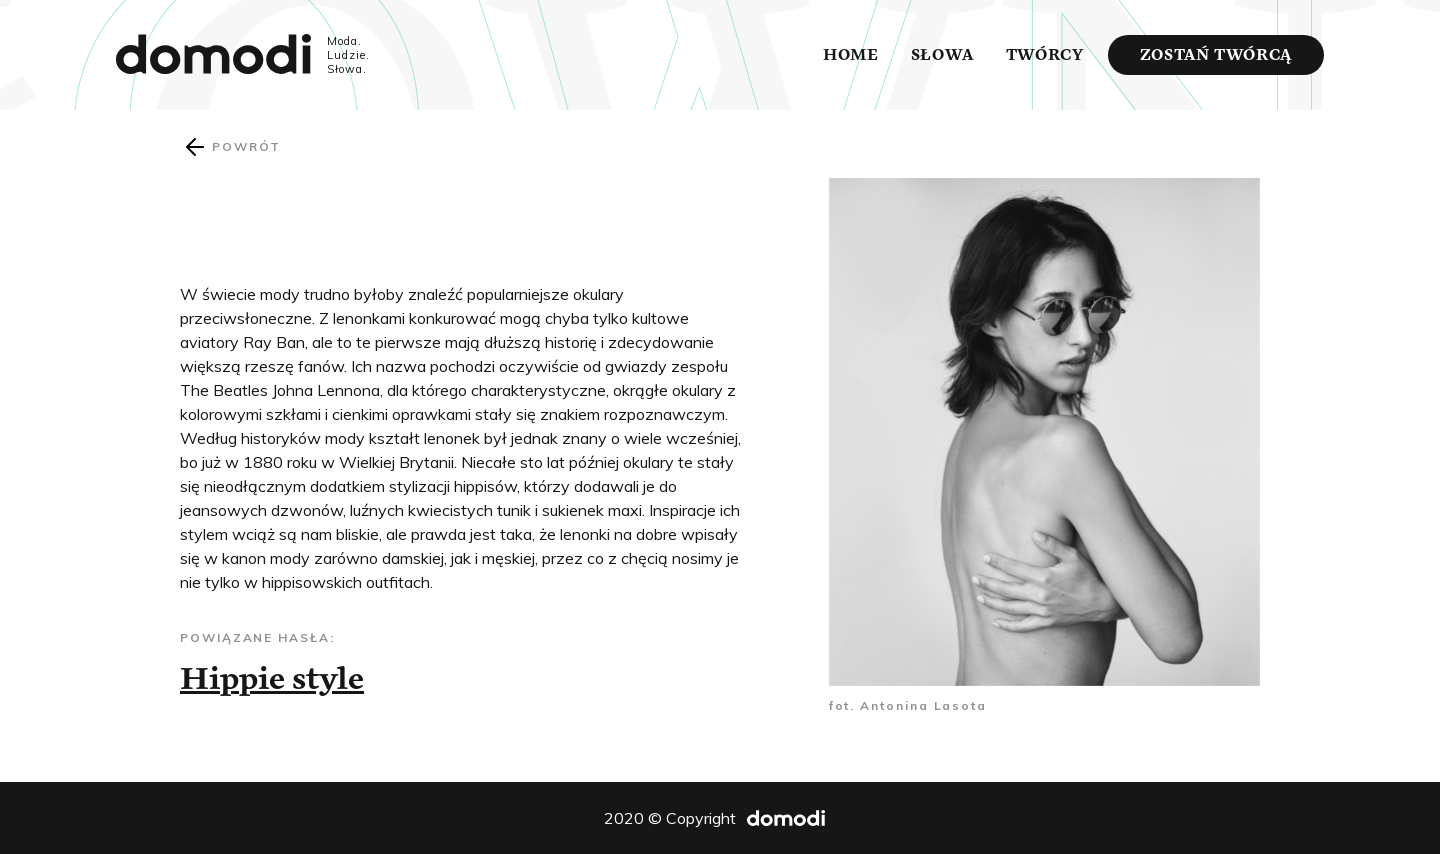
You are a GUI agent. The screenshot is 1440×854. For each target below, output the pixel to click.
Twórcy (1045, 55)
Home (851, 55)
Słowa (942, 55)
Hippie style (272, 678)
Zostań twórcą (1216, 55)
